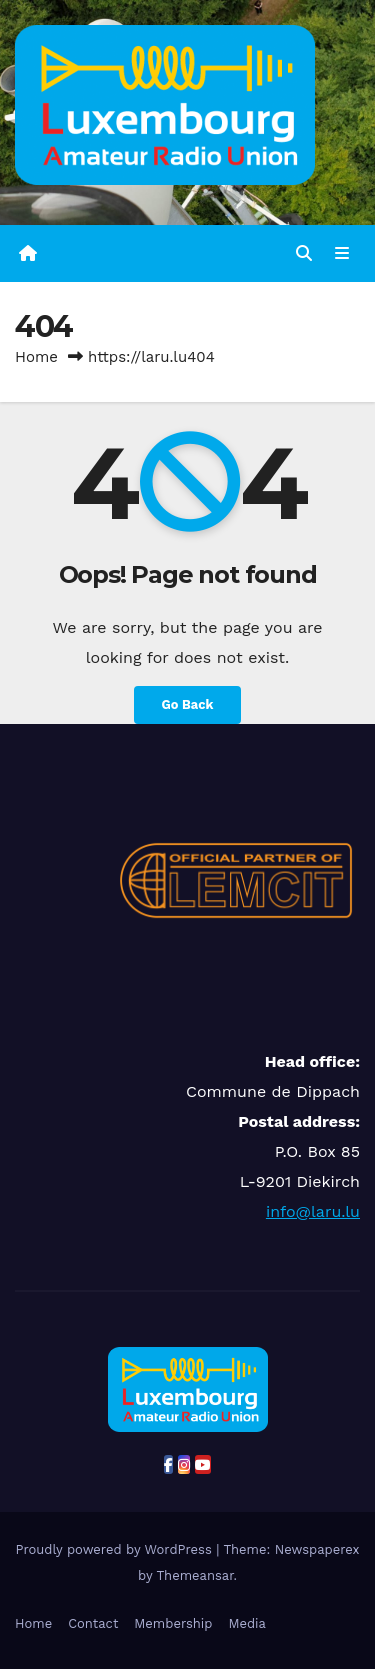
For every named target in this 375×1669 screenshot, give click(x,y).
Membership (173, 1623)
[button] (304, 253)
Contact (93, 1623)
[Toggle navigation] (342, 254)
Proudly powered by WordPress (115, 1549)
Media (246, 1623)
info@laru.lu (313, 1211)
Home (36, 357)
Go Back (188, 704)
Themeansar (195, 1575)
